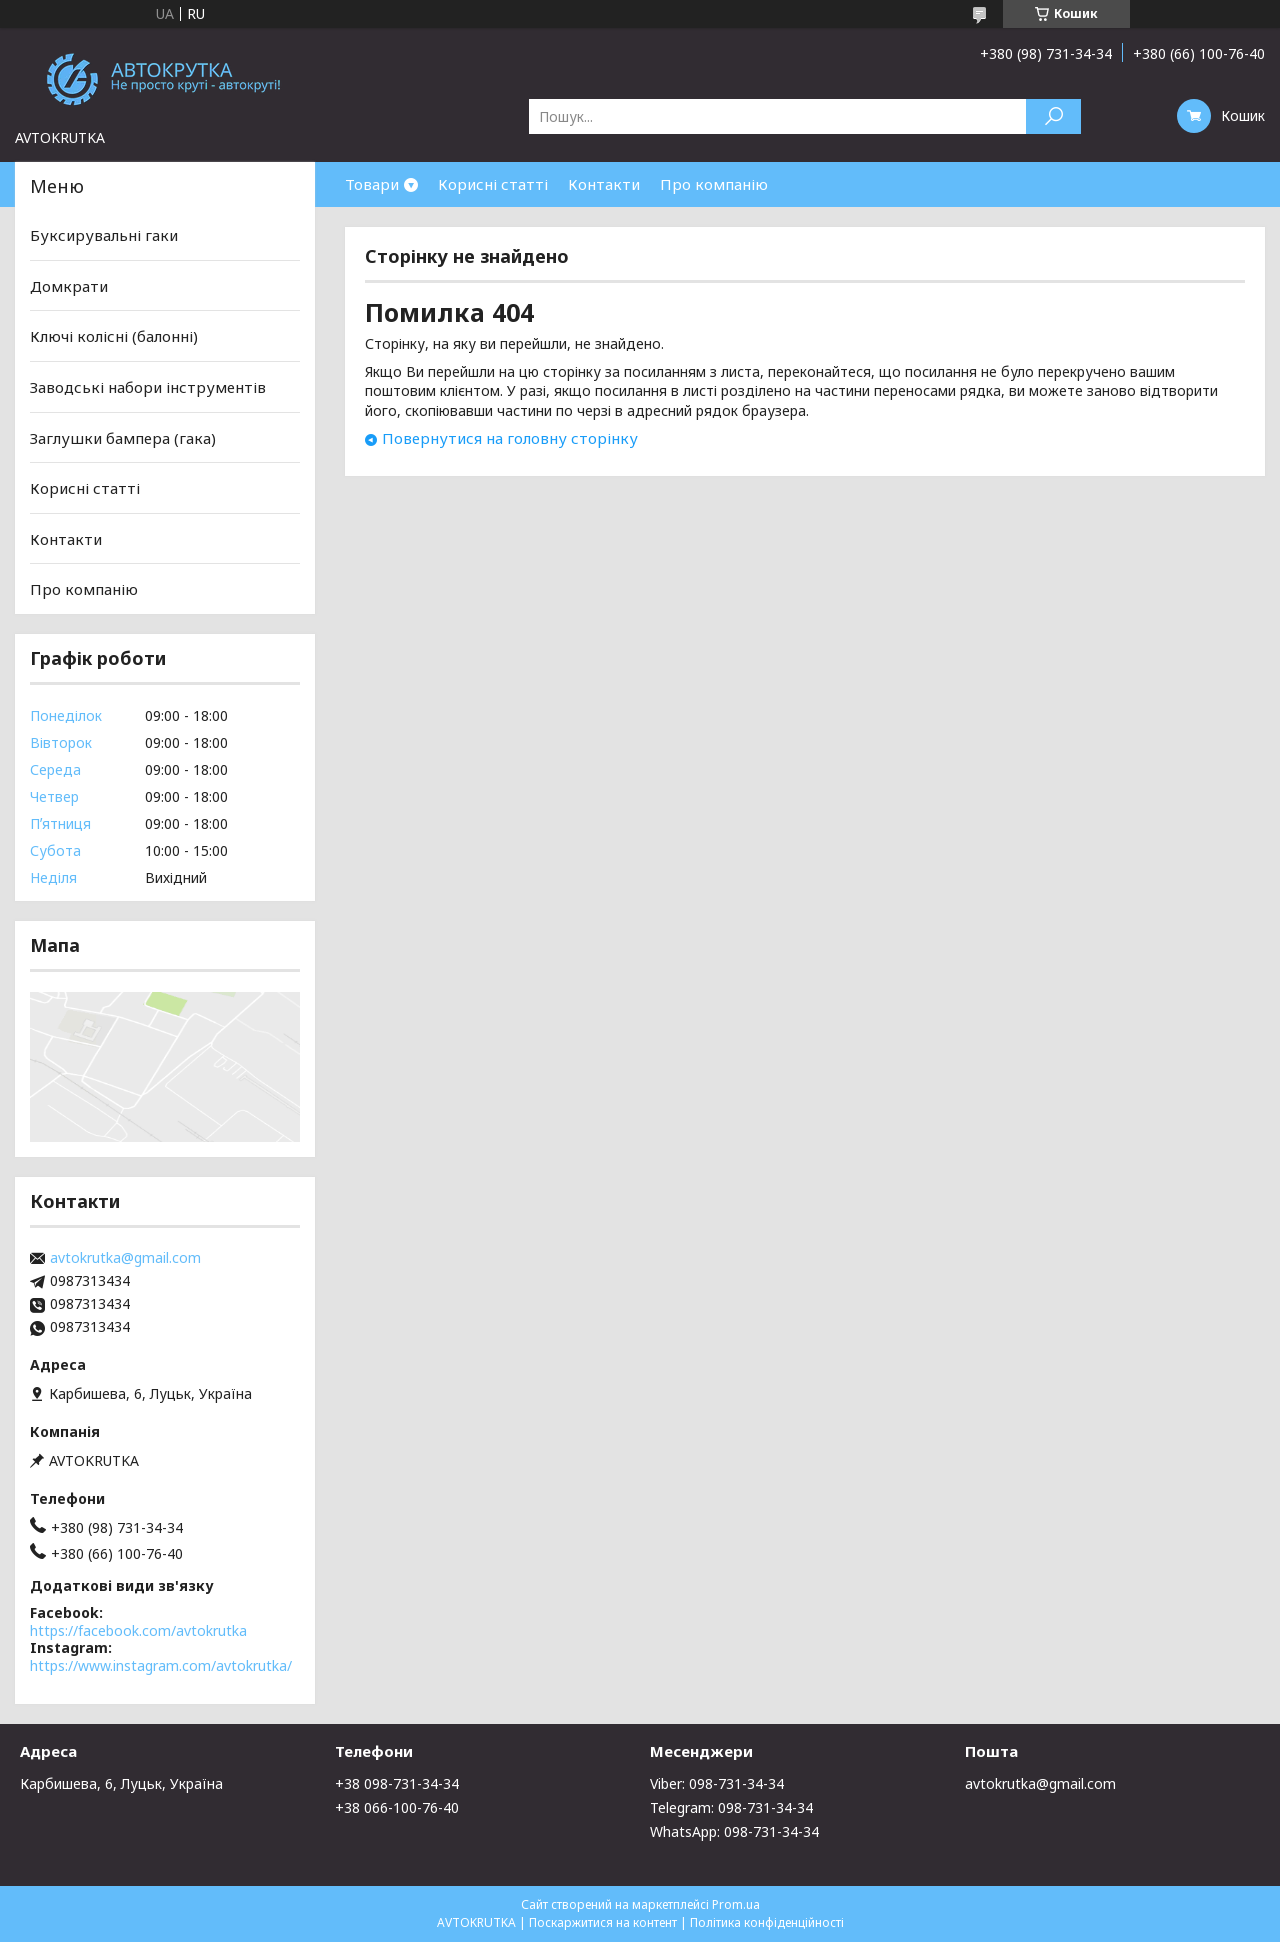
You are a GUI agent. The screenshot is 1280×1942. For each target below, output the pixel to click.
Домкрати (69, 286)
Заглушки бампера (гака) (123, 437)
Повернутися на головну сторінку (510, 438)
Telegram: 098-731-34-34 (731, 1807)
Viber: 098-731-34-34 (717, 1783)
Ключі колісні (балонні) (114, 336)
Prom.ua (736, 1904)
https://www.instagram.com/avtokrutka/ (161, 1665)
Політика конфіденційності (767, 1922)
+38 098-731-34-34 (397, 1783)
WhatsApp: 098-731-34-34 (734, 1831)
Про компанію (714, 184)
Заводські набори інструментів (148, 387)
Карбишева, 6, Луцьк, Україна (121, 1783)
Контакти (604, 184)
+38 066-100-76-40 (397, 1807)
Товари (372, 184)
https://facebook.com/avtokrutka (138, 1630)
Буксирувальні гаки (104, 235)
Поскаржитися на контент (603, 1922)
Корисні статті (493, 184)
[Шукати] (1053, 116)
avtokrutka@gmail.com (125, 1258)
